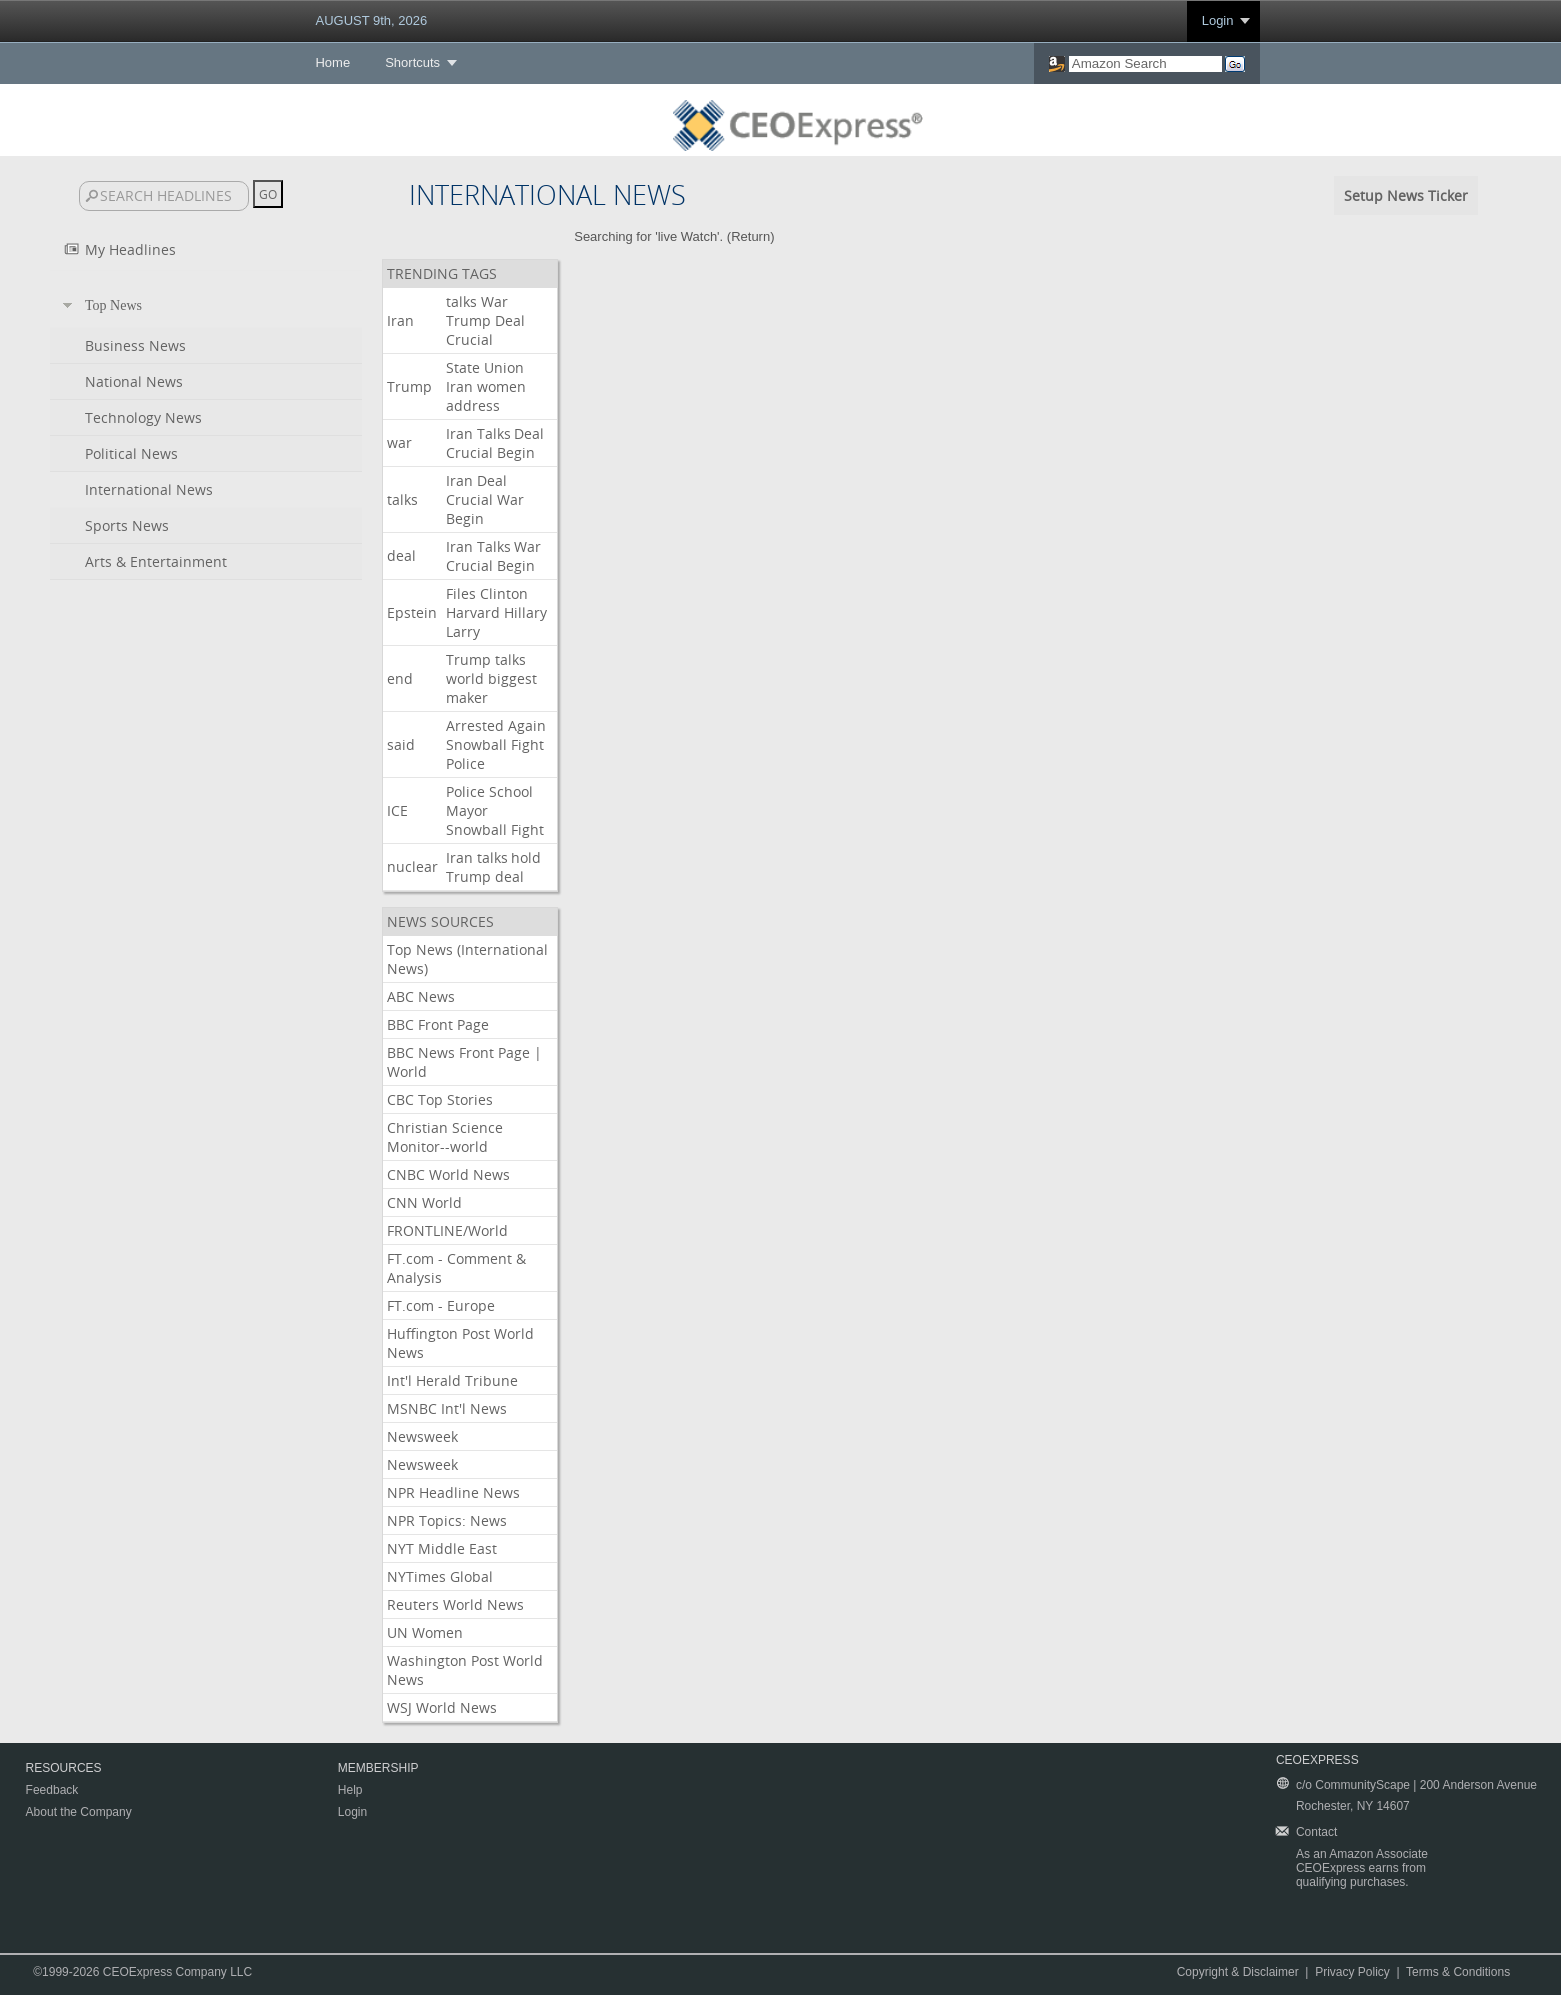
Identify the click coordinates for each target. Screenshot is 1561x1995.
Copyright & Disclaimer (1238, 1972)
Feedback (52, 1790)
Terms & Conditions (1458, 1972)
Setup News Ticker (1406, 195)
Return (750, 236)
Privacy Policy (1352, 1972)
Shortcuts (412, 62)
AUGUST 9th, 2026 (371, 20)
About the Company (79, 1812)
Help (350, 1790)
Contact (1316, 1832)
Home (332, 62)
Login (1218, 20)
